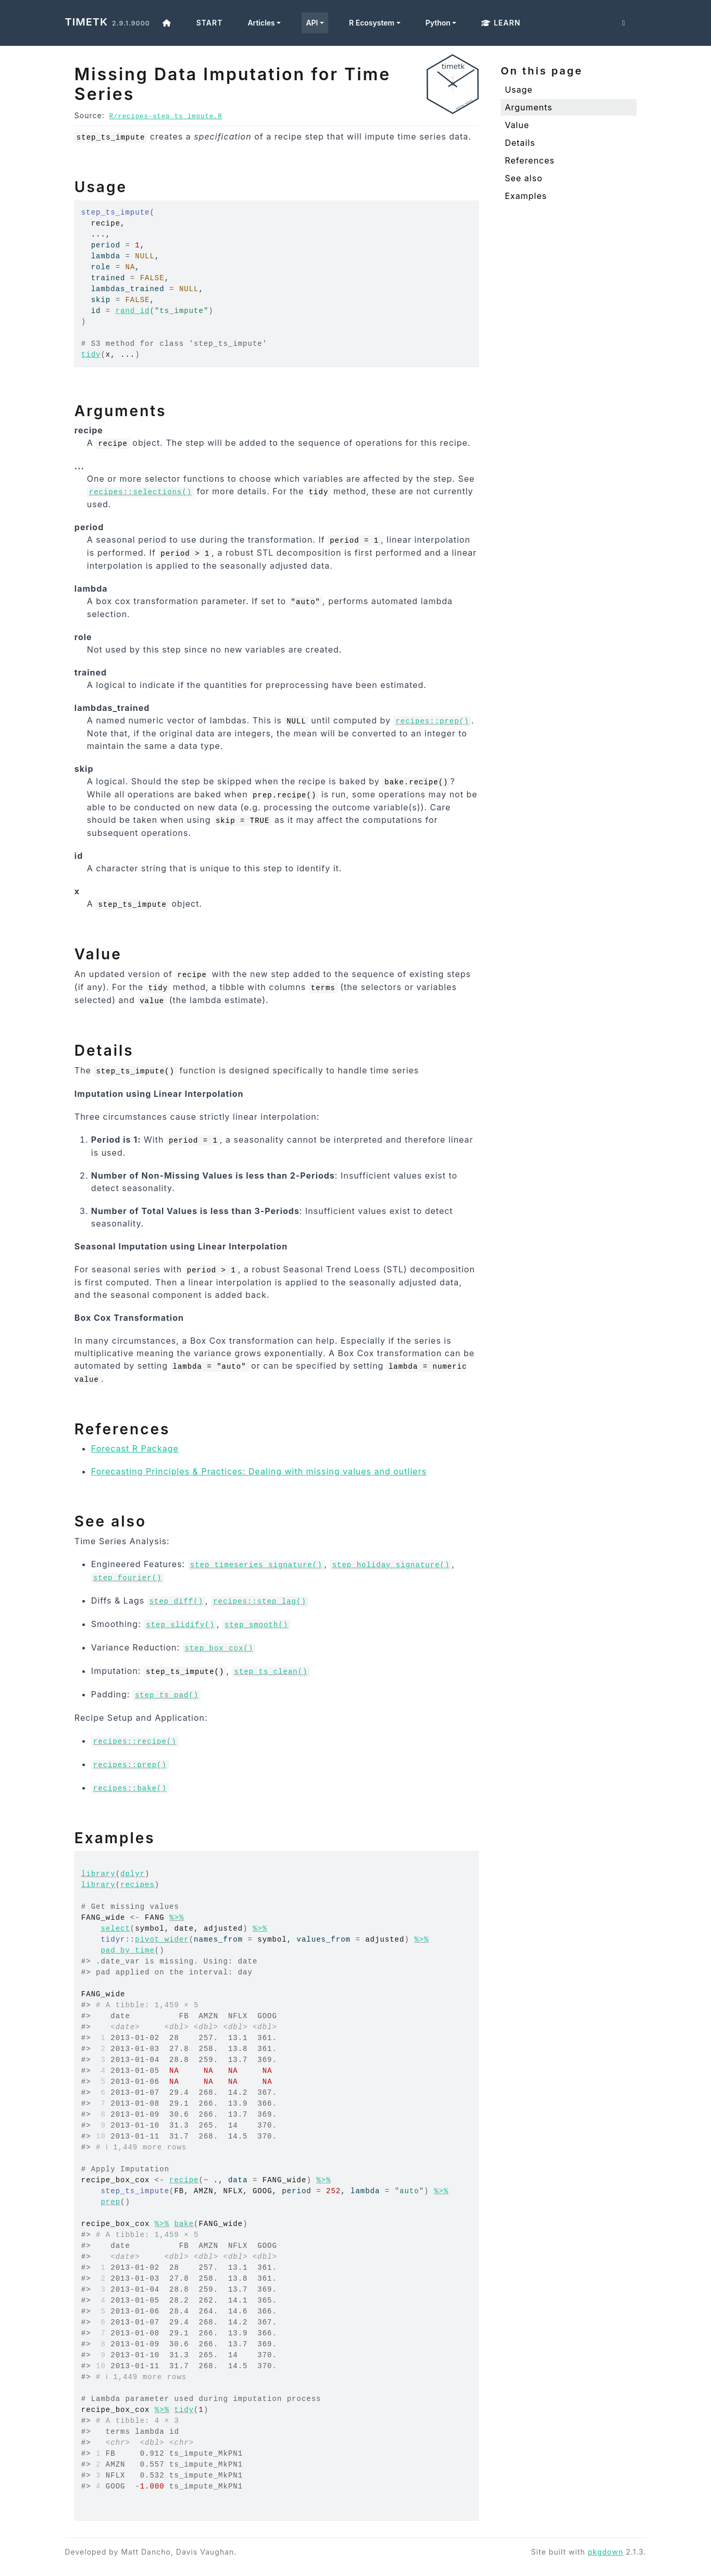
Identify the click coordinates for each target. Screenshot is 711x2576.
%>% (176, 1918)
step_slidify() (180, 1625)
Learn (500, 22)
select (115, 1928)
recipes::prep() (432, 721)
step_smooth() (256, 1625)
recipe (183, 2180)
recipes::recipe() (135, 1741)
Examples (526, 196)
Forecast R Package (135, 1448)
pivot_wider (162, 1939)
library (98, 1874)
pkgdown (605, 2551)
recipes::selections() (140, 492)
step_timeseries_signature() (256, 1565)
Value (517, 125)
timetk (86, 22)
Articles (261, 22)
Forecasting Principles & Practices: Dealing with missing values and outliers (259, 1471)
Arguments (528, 107)
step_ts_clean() (271, 1672)
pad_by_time (127, 1950)
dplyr (132, 1874)
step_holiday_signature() (391, 1565)
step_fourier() (127, 1578)
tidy (91, 355)
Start (209, 22)
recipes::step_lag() (259, 1601)
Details (520, 142)
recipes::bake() (130, 1788)
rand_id (133, 311)
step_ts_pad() (166, 1695)
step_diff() (176, 1601)
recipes (137, 1885)
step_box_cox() (219, 1648)
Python (438, 22)
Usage (518, 89)
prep (110, 2202)
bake (184, 2224)
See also (523, 178)
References (530, 160)
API (312, 22)
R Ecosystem (371, 22)
